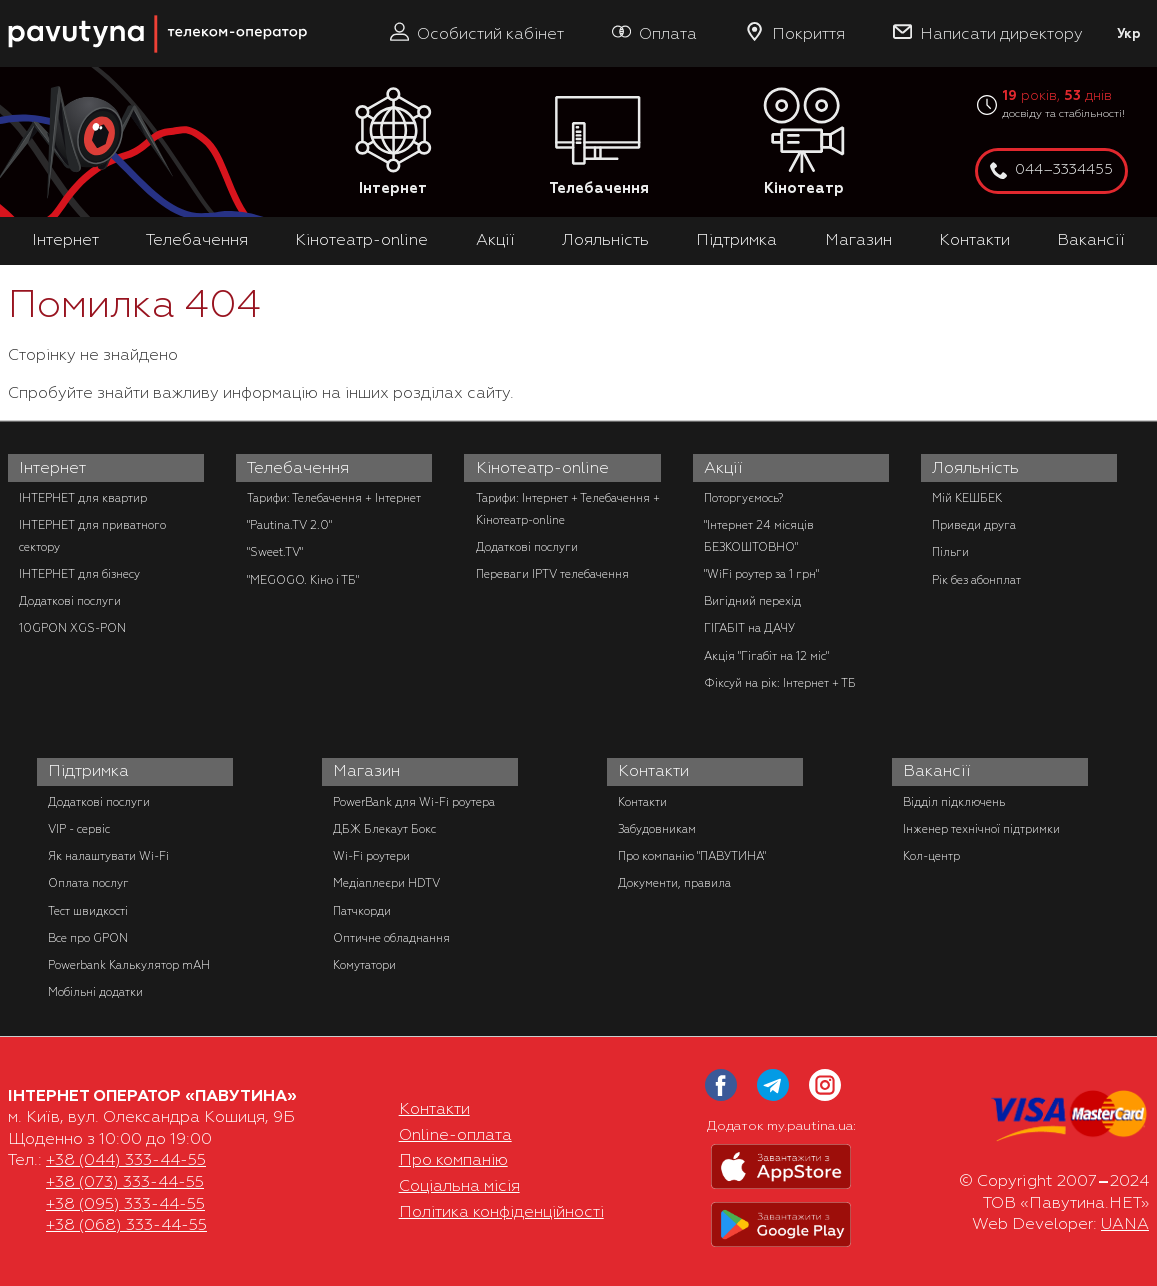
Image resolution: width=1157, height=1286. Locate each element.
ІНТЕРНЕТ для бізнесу (79, 574)
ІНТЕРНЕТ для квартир (83, 498)
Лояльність (605, 240)
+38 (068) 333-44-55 (126, 1225)
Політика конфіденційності (501, 1212)
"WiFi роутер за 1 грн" (761, 574)
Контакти (974, 240)
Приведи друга (974, 525)
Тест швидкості (88, 911)
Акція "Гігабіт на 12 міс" (766, 656)
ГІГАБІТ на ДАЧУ (749, 628)
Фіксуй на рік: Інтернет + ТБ (780, 683)
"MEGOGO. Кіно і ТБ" (303, 580)
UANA (1125, 1224)
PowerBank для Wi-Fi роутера (414, 802)
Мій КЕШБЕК (967, 498)
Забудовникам (657, 829)
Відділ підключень (954, 802)
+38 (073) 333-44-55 (125, 1182)
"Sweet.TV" (275, 552)
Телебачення (599, 142)
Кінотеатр (804, 142)
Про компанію (453, 1160)
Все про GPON (88, 938)
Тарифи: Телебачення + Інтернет (334, 498)
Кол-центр (931, 856)
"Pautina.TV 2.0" (289, 525)
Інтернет (393, 142)
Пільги (950, 552)
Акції (495, 240)
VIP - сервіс (79, 829)
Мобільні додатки (95, 992)
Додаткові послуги (70, 601)
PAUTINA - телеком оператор (19, 9)
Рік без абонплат (976, 580)
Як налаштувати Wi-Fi (108, 856)
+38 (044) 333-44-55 (126, 1160)
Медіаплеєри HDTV (386, 883)
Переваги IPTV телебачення (552, 574)
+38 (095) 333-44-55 (125, 1204)
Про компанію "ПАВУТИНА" (692, 856)
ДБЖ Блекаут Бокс (384, 829)
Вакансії (1091, 240)
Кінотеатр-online (361, 240)
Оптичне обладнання (391, 938)
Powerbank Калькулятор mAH (129, 965)
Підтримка (736, 240)
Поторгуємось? (743, 498)
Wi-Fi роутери (371, 856)
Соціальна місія (459, 1186)
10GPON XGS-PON (72, 628)
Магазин (858, 240)
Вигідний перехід (752, 601)
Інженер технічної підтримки (981, 829)
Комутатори (364, 965)
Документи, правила (674, 883)
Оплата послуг (88, 883)
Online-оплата (455, 1135)
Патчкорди (362, 911)
